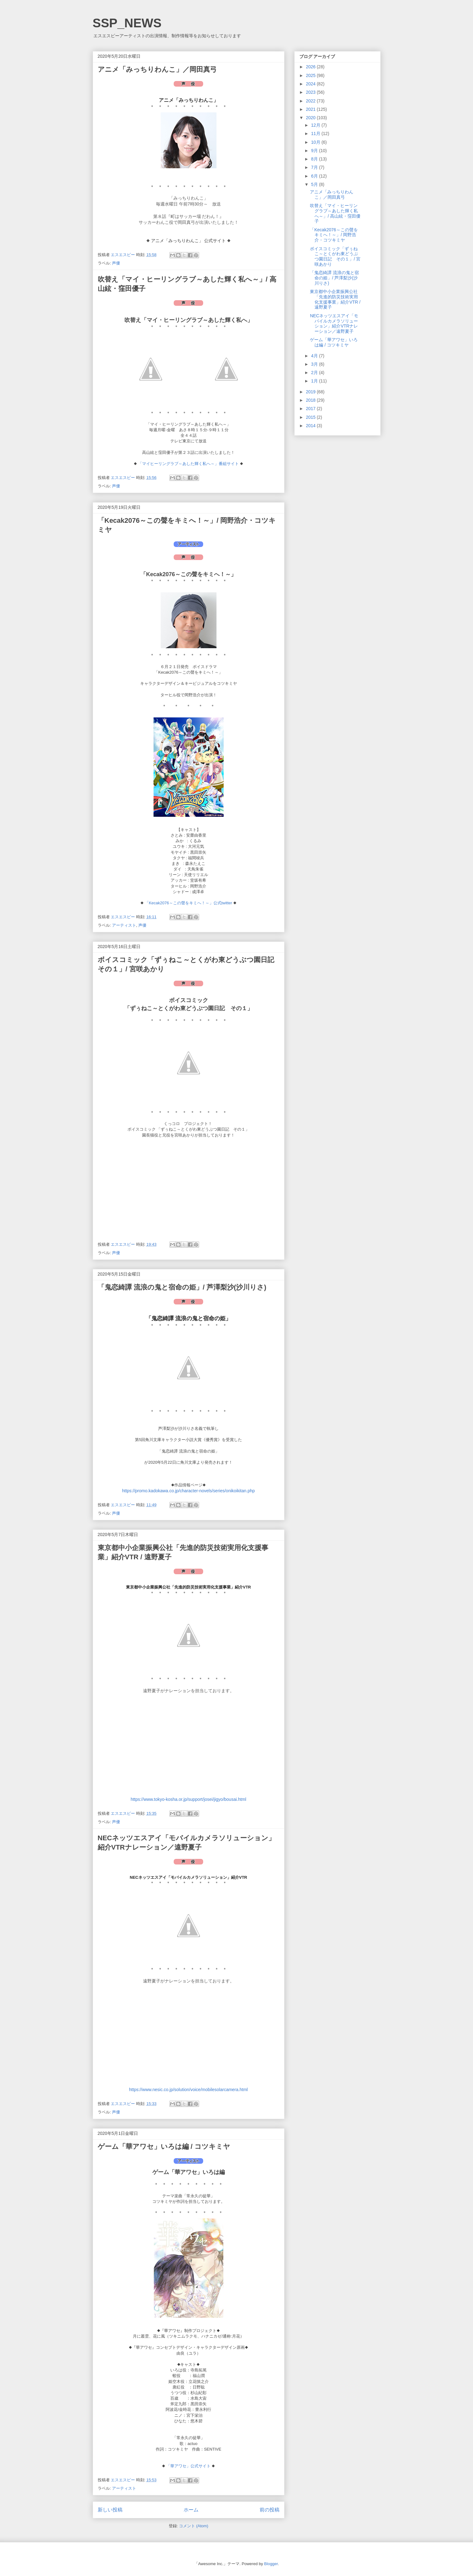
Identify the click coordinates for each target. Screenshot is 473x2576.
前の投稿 (269, 2509)
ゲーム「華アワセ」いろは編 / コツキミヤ (164, 2146)
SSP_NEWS (127, 23)
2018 (311, 400)
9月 (315, 150)
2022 (311, 100)
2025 (311, 75)
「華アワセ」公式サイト (188, 2466)
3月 (315, 364)
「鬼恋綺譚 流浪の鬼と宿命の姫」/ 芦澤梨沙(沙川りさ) (182, 1287)
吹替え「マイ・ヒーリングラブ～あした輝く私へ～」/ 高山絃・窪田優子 (335, 213)
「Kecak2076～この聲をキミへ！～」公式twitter (188, 903)
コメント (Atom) (193, 2526)
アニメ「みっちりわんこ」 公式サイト (188, 240)
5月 (315, 184)
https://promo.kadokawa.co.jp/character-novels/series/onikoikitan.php (188, 1490)
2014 (311, 425)
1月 (315, 380)
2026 (311, 66)
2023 (311, 92)
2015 (311, 417)
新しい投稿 (110, 2509)
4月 (315, 355)
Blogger (271, 2563)
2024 (311, 83)
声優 (116, 263)
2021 (311, 109)
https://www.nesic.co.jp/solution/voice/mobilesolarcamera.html (188, 2089)
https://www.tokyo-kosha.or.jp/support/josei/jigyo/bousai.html (188, 1799)
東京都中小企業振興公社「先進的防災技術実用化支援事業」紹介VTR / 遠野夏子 (335, 299)
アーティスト (124, 925)
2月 (315, 372)
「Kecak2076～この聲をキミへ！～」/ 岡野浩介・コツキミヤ (334, 235)
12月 (316, 125)
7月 (315, 167)
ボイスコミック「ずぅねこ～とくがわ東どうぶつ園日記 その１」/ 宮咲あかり (335, 256)
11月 (316, 133)
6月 (315, 176)
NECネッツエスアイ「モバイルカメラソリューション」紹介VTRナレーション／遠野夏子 (334, 323)
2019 (311, 391)
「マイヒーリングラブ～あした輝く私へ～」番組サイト (188, 463)
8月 (315, 158)
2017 (311, 408)
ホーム (191, 2509)
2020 (311, 117)
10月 (316, 142)
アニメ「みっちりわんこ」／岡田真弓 (157, 69)
